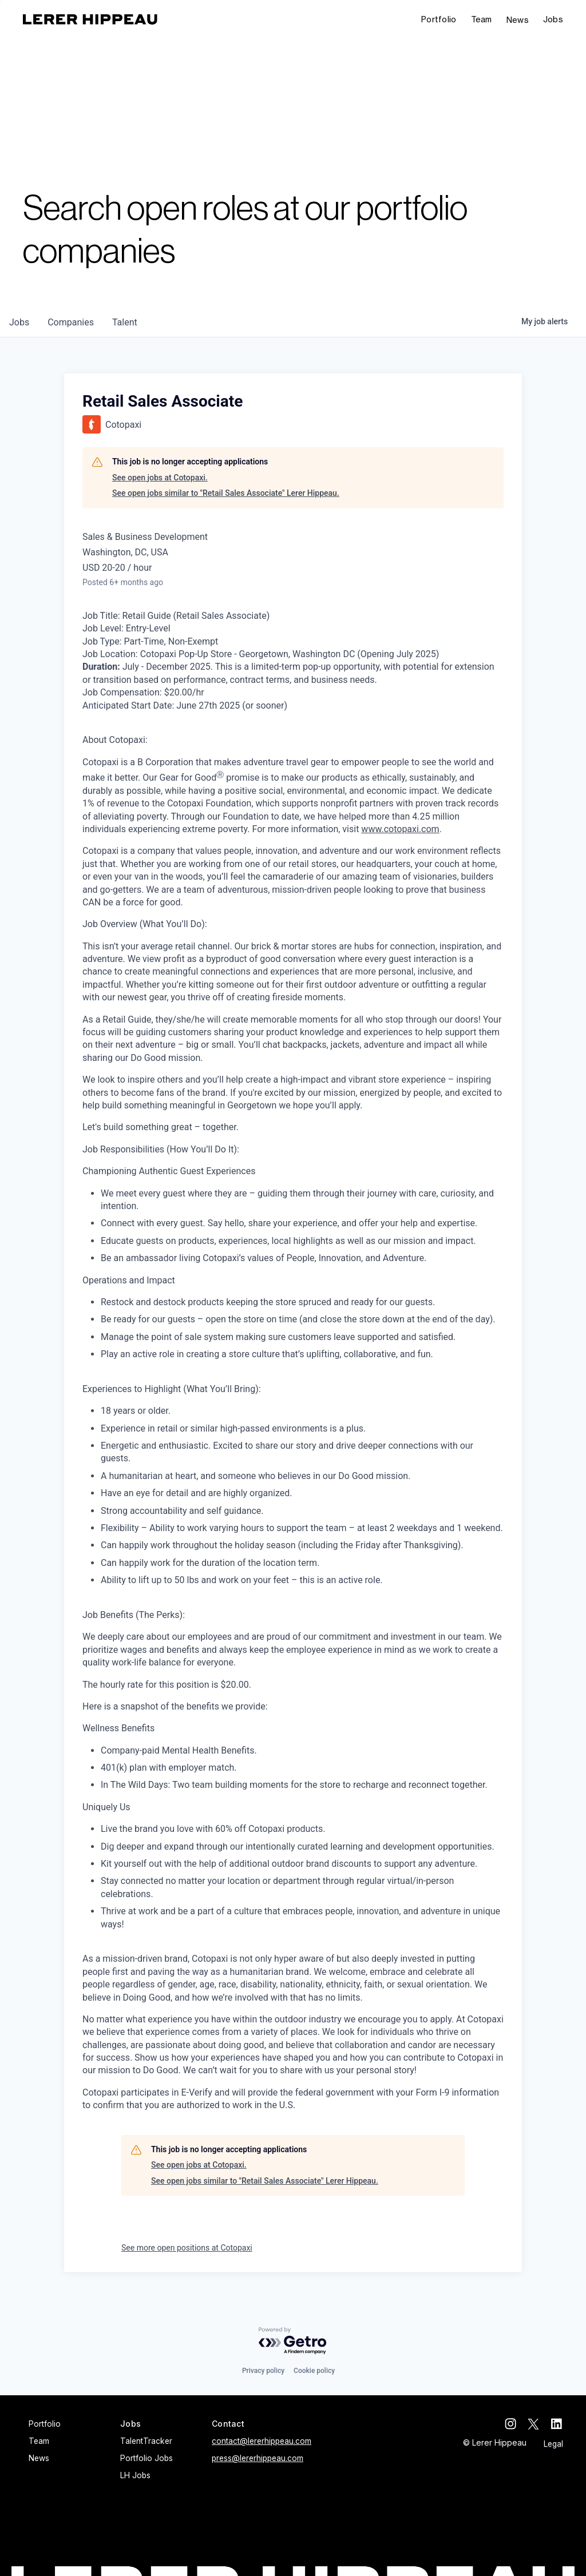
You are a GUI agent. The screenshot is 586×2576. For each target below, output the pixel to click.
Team (481, 19)
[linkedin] (557, 2424)
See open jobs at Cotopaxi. (160, 477)
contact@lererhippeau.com (261, 2441)
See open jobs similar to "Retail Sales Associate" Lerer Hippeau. (225, 493)
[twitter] (534, 2424)
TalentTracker (146, 2441)
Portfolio (439, 19)
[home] (90, 19)
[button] (553, 19)
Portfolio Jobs (146, 2458)
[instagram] (511, 2424)
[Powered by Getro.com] (293, 2341)
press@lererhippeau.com (257, 2458)
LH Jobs (135, 2475)
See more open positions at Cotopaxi (186, 2247)
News (517, 20)
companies (70, 322)
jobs (19, 322)
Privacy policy (263, 2371)
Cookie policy (314, 2371)
